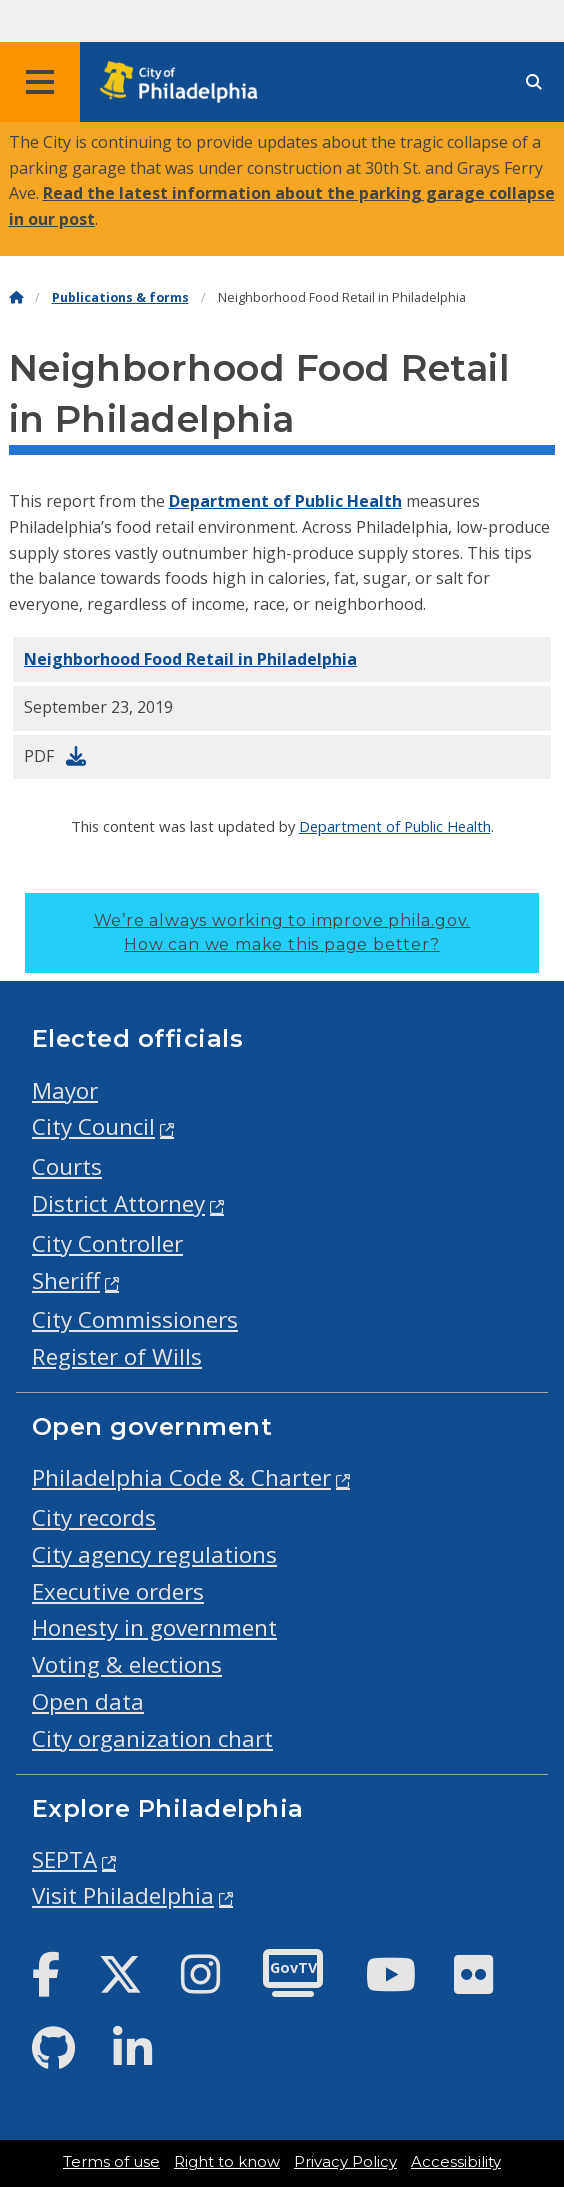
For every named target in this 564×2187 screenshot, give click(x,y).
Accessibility (456, 2162)
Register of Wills (117, 1356)
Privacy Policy (345, 2162)
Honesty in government (154, 1627)
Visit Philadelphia (123, 1895)
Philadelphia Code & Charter (181, 1477)
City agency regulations (154, 1554)
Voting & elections (127, 1664)
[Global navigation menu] (40, 82)
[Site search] (534, 82)
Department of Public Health (285, 501)
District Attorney (118, 1203)
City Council (93, 1126)
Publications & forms (120, 297)
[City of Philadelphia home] (185, 82)
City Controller (107, 1243)
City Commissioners (135, 1319)
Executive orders (118, 1591)
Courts (67, 1166)
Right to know (227, 2162)
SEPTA (64, 1859)
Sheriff (66, 1280)
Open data (88, 1701)
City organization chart (152, 1738)
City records (94, 1517)
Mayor (65, 1090)
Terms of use (111, 2162)
